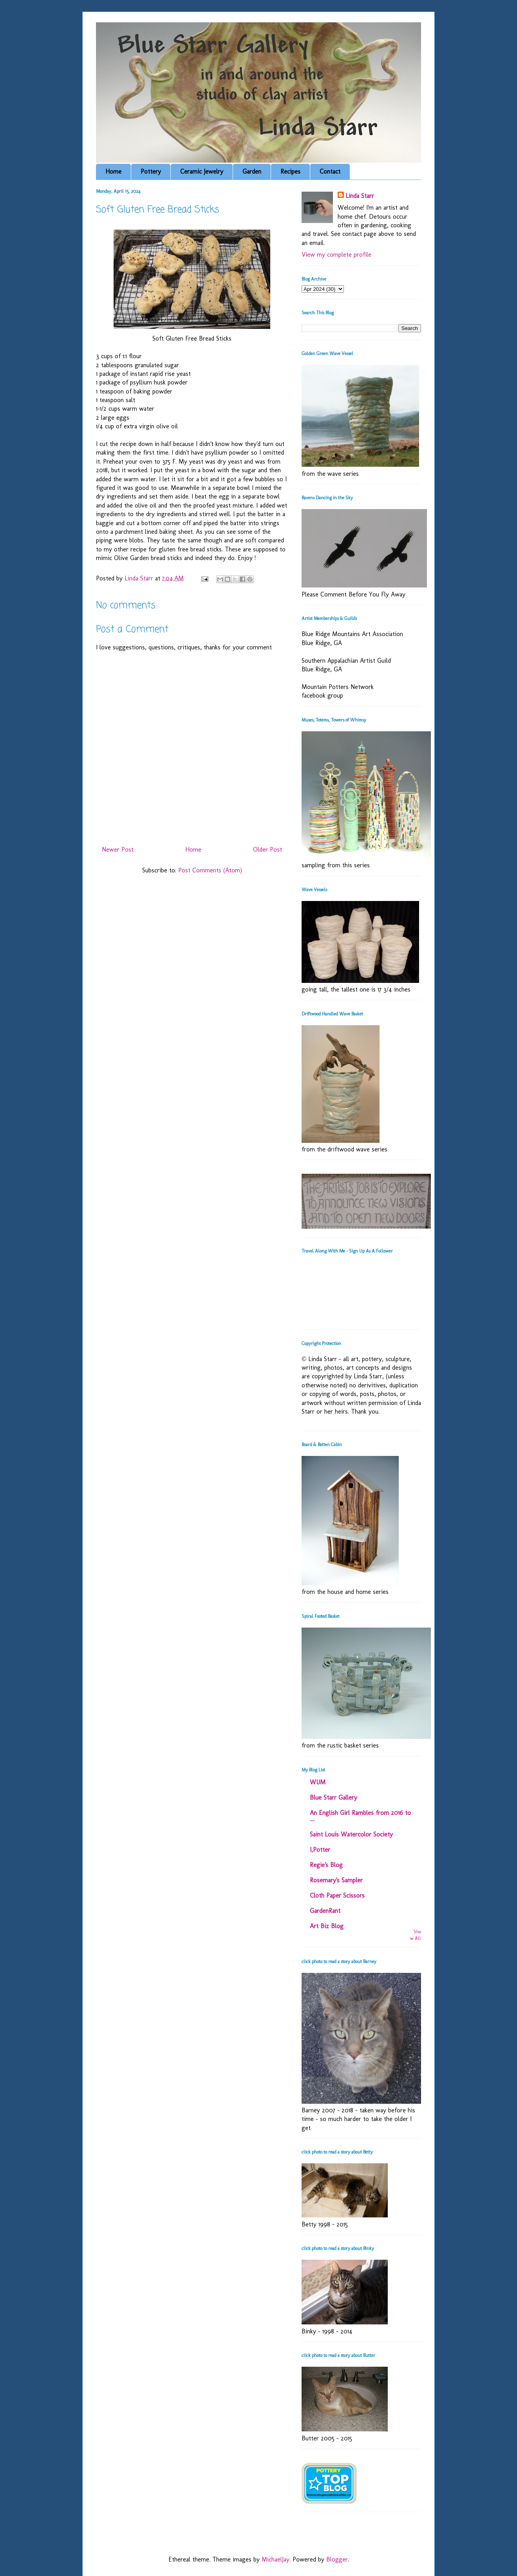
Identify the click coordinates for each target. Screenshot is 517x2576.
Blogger (337, 2559)
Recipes (290, 171)
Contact (330, 171)
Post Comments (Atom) (210, 870)
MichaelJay (275, 2559)
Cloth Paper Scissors (337, 1895)
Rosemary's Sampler (336, 1880)
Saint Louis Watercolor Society (351, 1834)
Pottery (151, 171)
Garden (251, 171)
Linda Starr (359, 195)
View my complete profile (336, 254)
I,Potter (320, 1849)
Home (113, 171)
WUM (317, 1782)
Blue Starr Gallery (333, 1797)
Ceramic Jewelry (201, 171)
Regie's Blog (326, 1865)
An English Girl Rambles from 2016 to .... (360, 1816)
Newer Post (118, 849)
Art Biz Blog (326, 1926)
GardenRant (325, 1910)
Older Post (267, 849)
